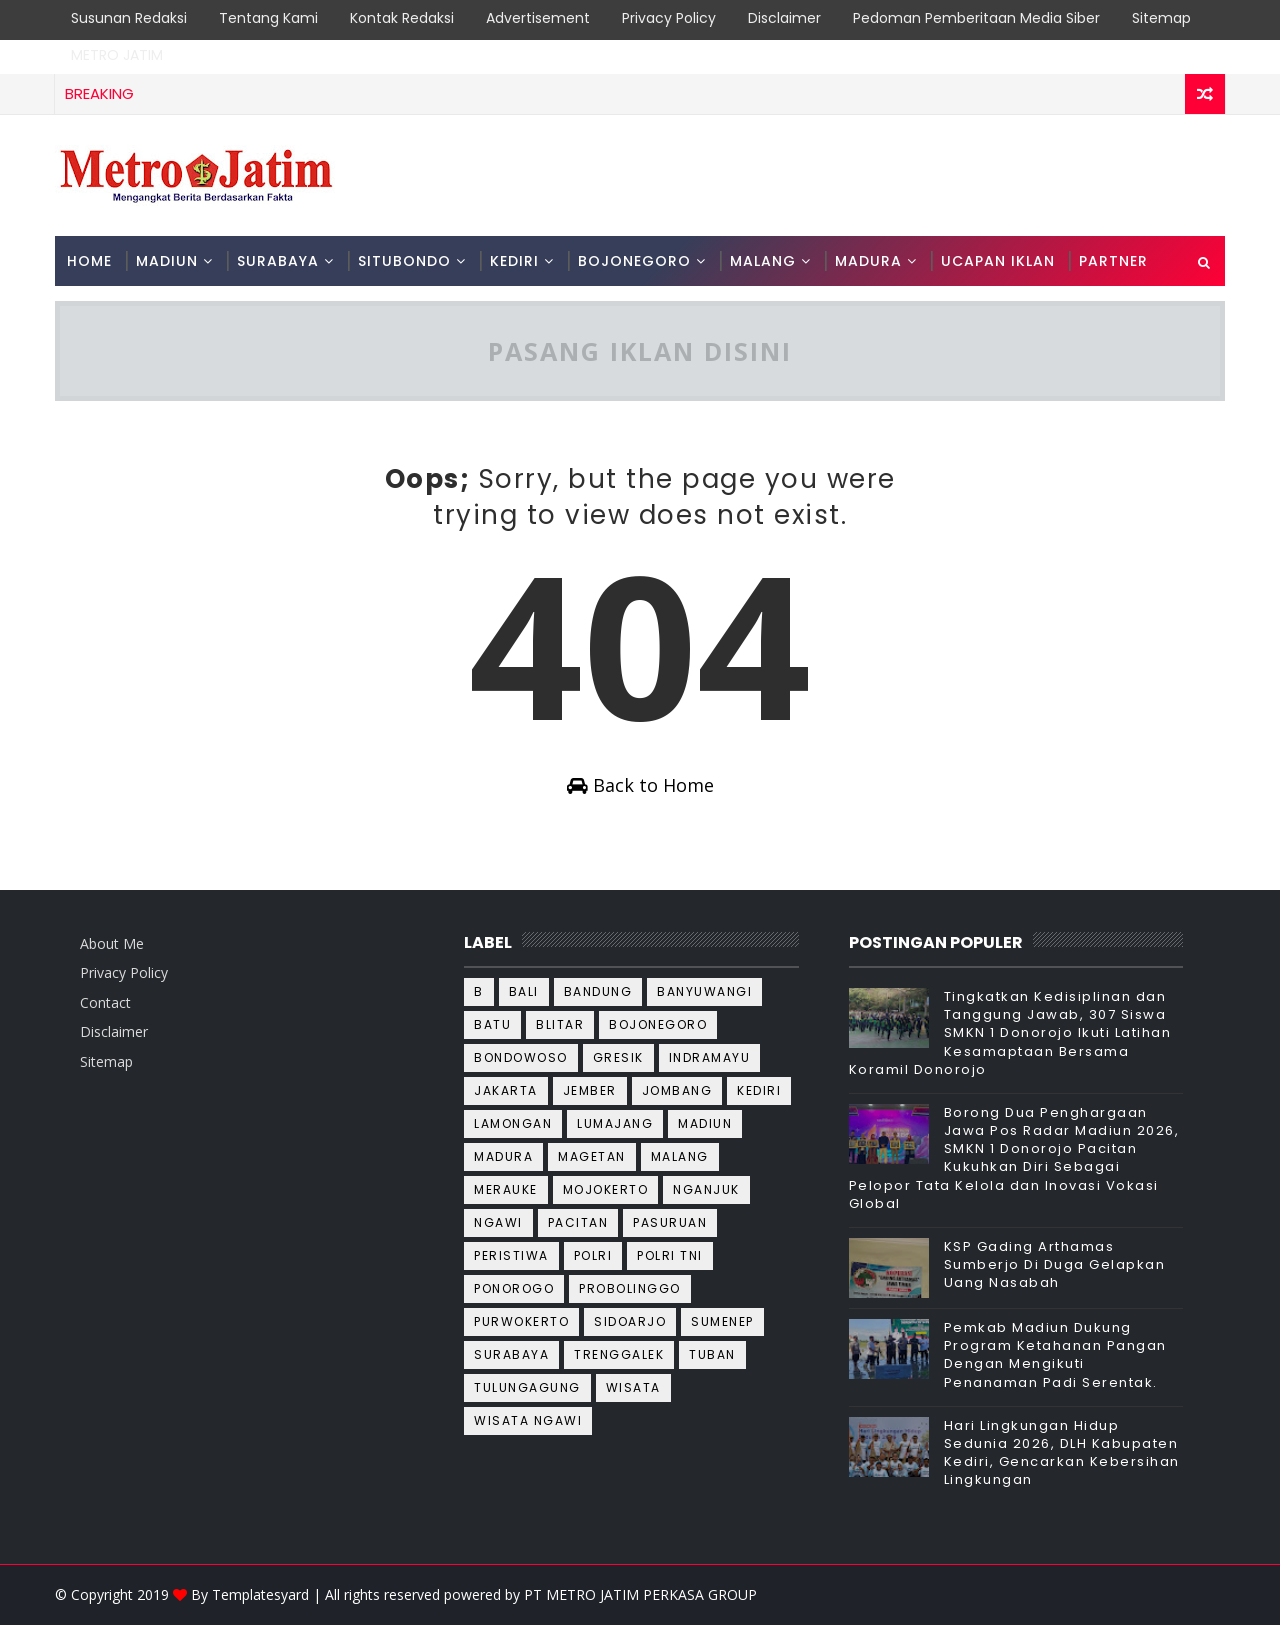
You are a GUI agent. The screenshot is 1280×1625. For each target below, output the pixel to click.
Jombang (677, 1090)
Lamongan (513, 1123)
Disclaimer (784, 18)
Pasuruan (670, 1222)
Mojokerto (606, 1189)
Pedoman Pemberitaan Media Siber (976, 18)
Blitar (560, 1024)
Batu (492, 1024)
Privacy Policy (669, 18)
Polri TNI (670, 1255)
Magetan (592, 1156)
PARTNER (1113, 261)
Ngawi (498, 1222)
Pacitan (578, 1222)
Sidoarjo (630, 1321)
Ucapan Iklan (998, 261)
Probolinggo (630, 1288)
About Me (112, 943)
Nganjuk (706, 1189)
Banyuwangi (704, 991)
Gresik (618, 1057)
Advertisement (538, 18)
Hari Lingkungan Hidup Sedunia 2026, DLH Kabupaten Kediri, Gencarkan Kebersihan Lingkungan (1062, 1453)
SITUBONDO (404, 261)
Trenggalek (619, 1354)
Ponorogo (514, 1288)
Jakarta (506, 1090)
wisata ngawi (528, 1420)
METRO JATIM (117, 55)
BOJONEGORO (634, 261)
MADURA (868, 261)
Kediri (759, 1090)
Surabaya (511, 1354)
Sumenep (722, 1321)
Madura (503, 1156)
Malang (680, 1156)
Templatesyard (260, 1594)
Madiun (705, 1123)
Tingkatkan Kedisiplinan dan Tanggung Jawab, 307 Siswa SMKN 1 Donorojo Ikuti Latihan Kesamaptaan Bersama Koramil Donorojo (1010, 1033)
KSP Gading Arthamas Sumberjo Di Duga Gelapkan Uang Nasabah (1055, 1264)
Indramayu (710, 1057)
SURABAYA (278, 261)
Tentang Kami (268, 18)
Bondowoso (521, 1057)
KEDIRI (514, 261)
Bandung (598, 991)
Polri (593, 1255)
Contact (105, 1002)
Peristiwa (511, 1255)
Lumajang (615, 1123)
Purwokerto (521, 1321)
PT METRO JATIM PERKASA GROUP (640, 1594)
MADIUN (167, 261)
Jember (590, 1090)
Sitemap (1161, 18)
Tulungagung (527, 1387)
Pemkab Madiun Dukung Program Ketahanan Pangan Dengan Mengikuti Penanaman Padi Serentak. (1055, 1355)
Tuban (712, 1354)
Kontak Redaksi (402, 18)
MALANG (763, 261)
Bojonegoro (658, 1024)
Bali (524, 991)
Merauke (506, 1189)
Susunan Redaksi (129, 18)
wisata (633, 1387)
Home (89, 261)
